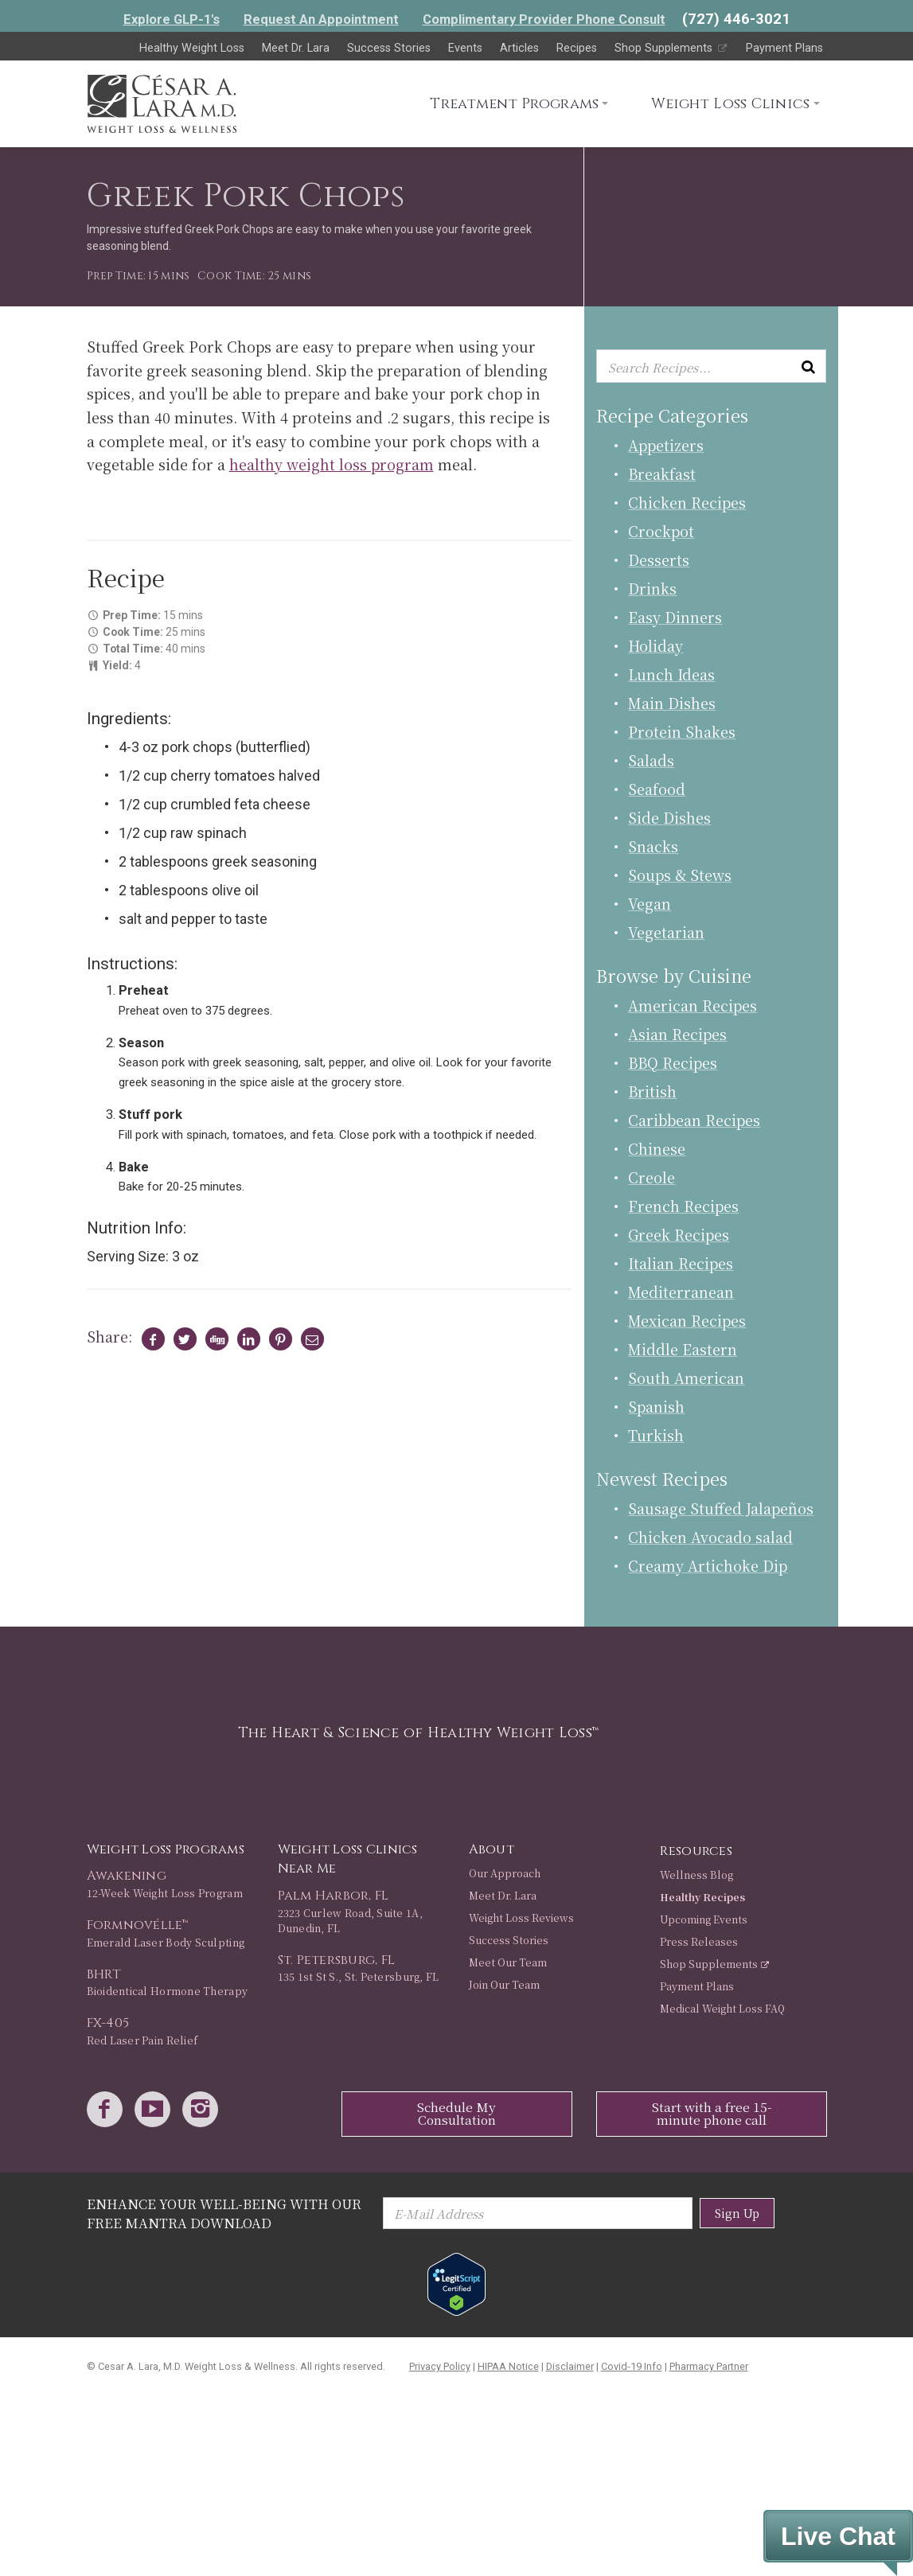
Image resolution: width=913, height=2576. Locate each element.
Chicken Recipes (687, 502)
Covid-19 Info (631, 2366)
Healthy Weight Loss (191, 48)
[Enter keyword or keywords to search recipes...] (711, 366)
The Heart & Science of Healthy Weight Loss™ (418, 1733)
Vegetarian (666, 932)
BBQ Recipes (672, 1062)
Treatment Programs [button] (514, 104)
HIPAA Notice (508, 2366)
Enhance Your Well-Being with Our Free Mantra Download (224, 2213)
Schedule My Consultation (456, 2113)
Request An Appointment (321, 19)
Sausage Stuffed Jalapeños (721, 1508)
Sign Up (737, 2212)
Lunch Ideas (671, 674)
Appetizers (666, 445)
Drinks (652, 588)
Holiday (655, 645)
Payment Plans (784, 48)
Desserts (658, 559)
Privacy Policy (439, 2366)
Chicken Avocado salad (710, 1536)
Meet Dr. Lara (296, 48)
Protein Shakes (681, 731)
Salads (651, 760)
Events (465, 48)
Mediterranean (681, 1291)
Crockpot (661, 530)
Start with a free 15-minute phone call (711, 2113)
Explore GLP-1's (171, 19)
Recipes (576, 48)
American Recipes (692, 1005)
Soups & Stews (680, 874)
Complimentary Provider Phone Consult (544, 19)
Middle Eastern (682, 1349)
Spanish (656, 1406)
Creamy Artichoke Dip (707, 1565)
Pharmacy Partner (708, 2366)
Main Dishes (672, 702)
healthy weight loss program (331, 464)
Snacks (653, 846)
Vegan (649, 903)
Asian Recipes (677, 1033)
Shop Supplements (671, 48)
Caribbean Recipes (694, 1119)
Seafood (656, 788)
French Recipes (683, 1205)
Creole (651, 1177)
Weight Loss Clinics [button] (730, 104)
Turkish (656, 1434)
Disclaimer (570, 2366)
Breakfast (662, 473)
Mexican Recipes (687, 1320)
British (652, 1091)
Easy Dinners (675, 616)
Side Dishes (669, 817)
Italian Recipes (680, 1263)
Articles (519, 48)
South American (686, 1377)
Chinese (656, 1148)
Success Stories (389, 48)
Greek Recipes (678, 1234)
